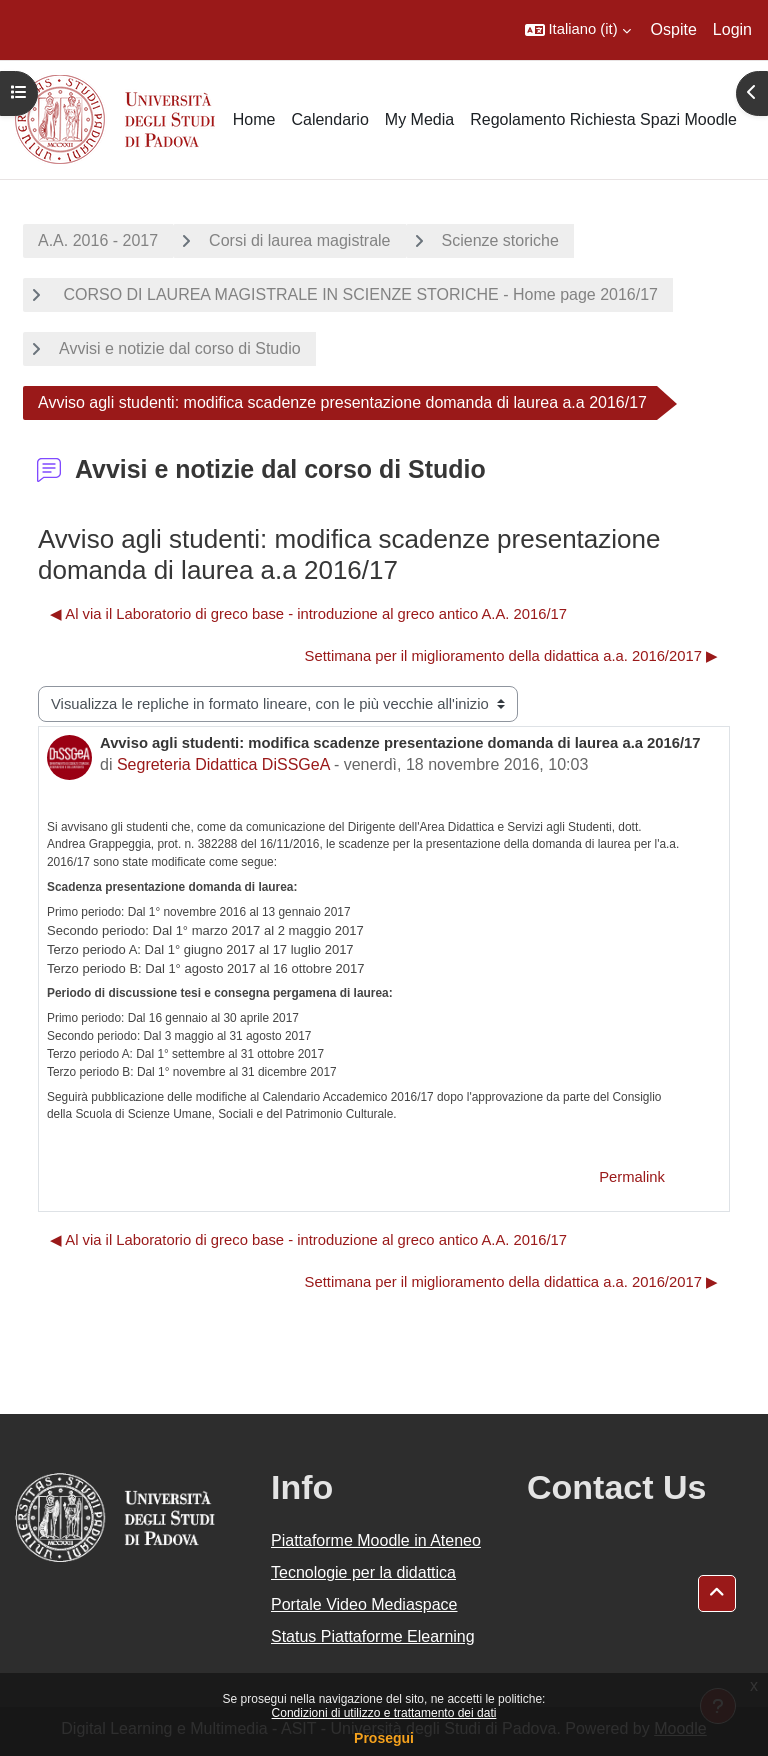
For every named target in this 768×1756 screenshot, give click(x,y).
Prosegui (384, 1738)
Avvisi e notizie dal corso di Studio (180, 348)
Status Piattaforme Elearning (373, 1636)
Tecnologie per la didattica (363, 1572)
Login (732, 29)
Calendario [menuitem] (329, 119)
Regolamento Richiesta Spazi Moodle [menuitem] (603, 119)
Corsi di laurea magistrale (299, 240)
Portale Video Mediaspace (364, 1604)
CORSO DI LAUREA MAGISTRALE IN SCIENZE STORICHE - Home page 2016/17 (358, 294)
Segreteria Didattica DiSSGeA (223, 764)
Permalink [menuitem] (632, 1177)
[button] (578, 30)
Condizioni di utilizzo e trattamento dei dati (384, 1713)
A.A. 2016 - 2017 (98, 240)
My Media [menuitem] (419, 119)
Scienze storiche (500, 240)
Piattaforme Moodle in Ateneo (376, 1540)
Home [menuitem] (254, 119)
